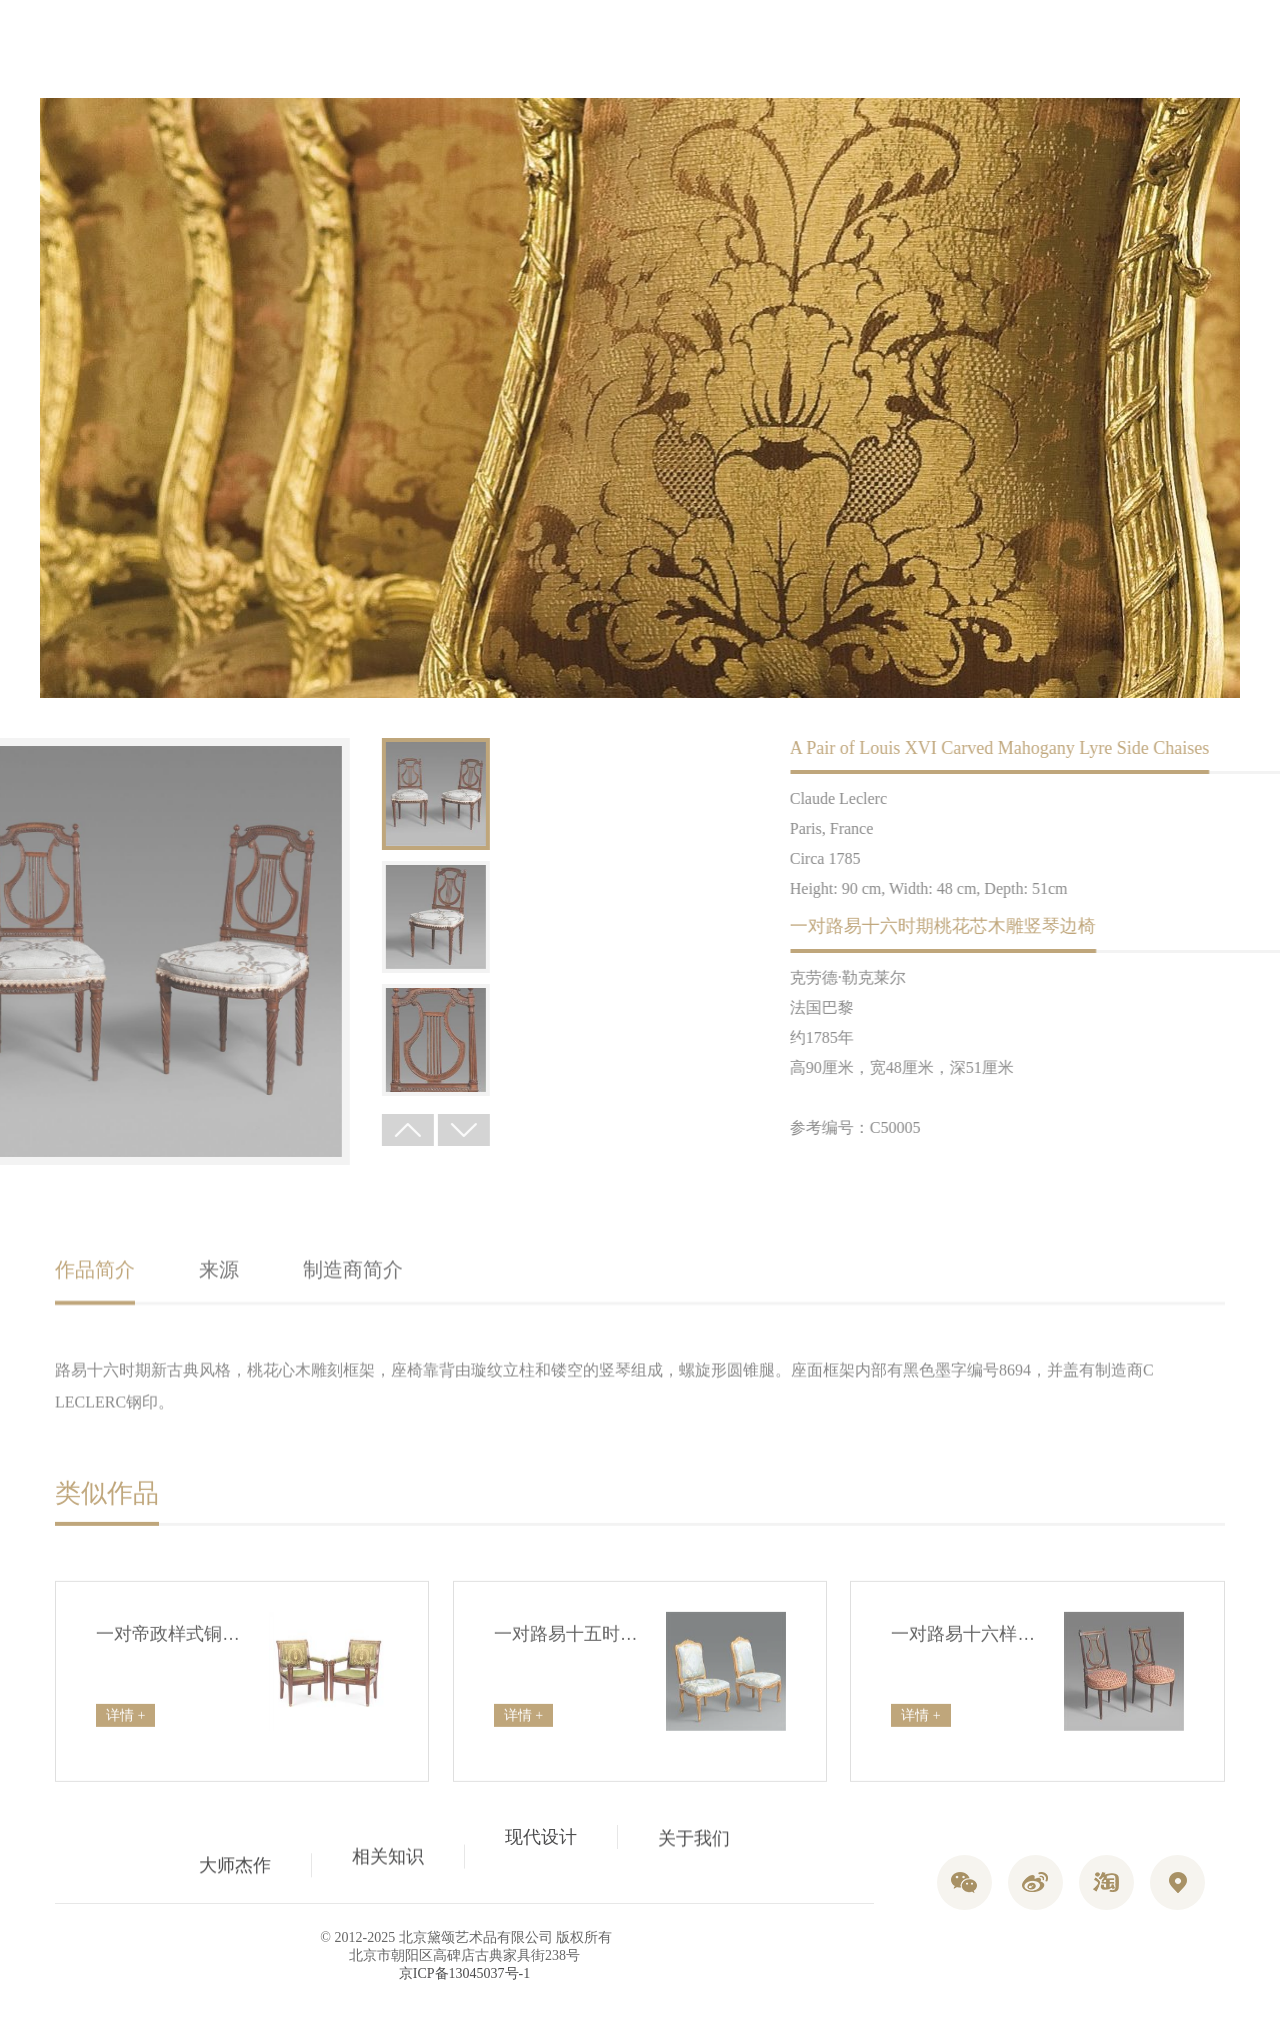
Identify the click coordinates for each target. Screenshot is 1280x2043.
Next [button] (301, 1130)
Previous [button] (245, 1130)
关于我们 (694, 1866)
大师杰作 (235, 1859)
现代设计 (541, 1847)
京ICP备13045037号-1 (464, 1973)
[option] (273, 794)
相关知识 (388, 1838)
